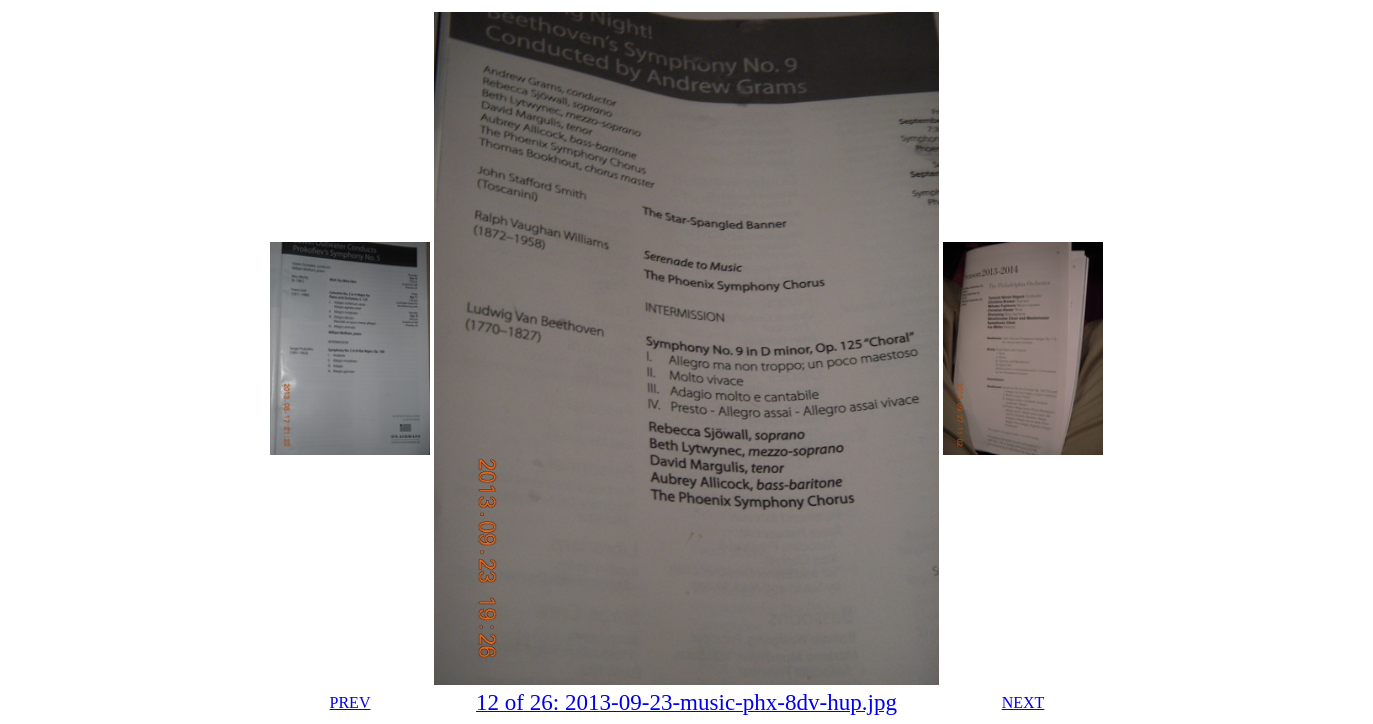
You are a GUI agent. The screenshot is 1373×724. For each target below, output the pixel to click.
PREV (350, 702)
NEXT (1023, 702)
